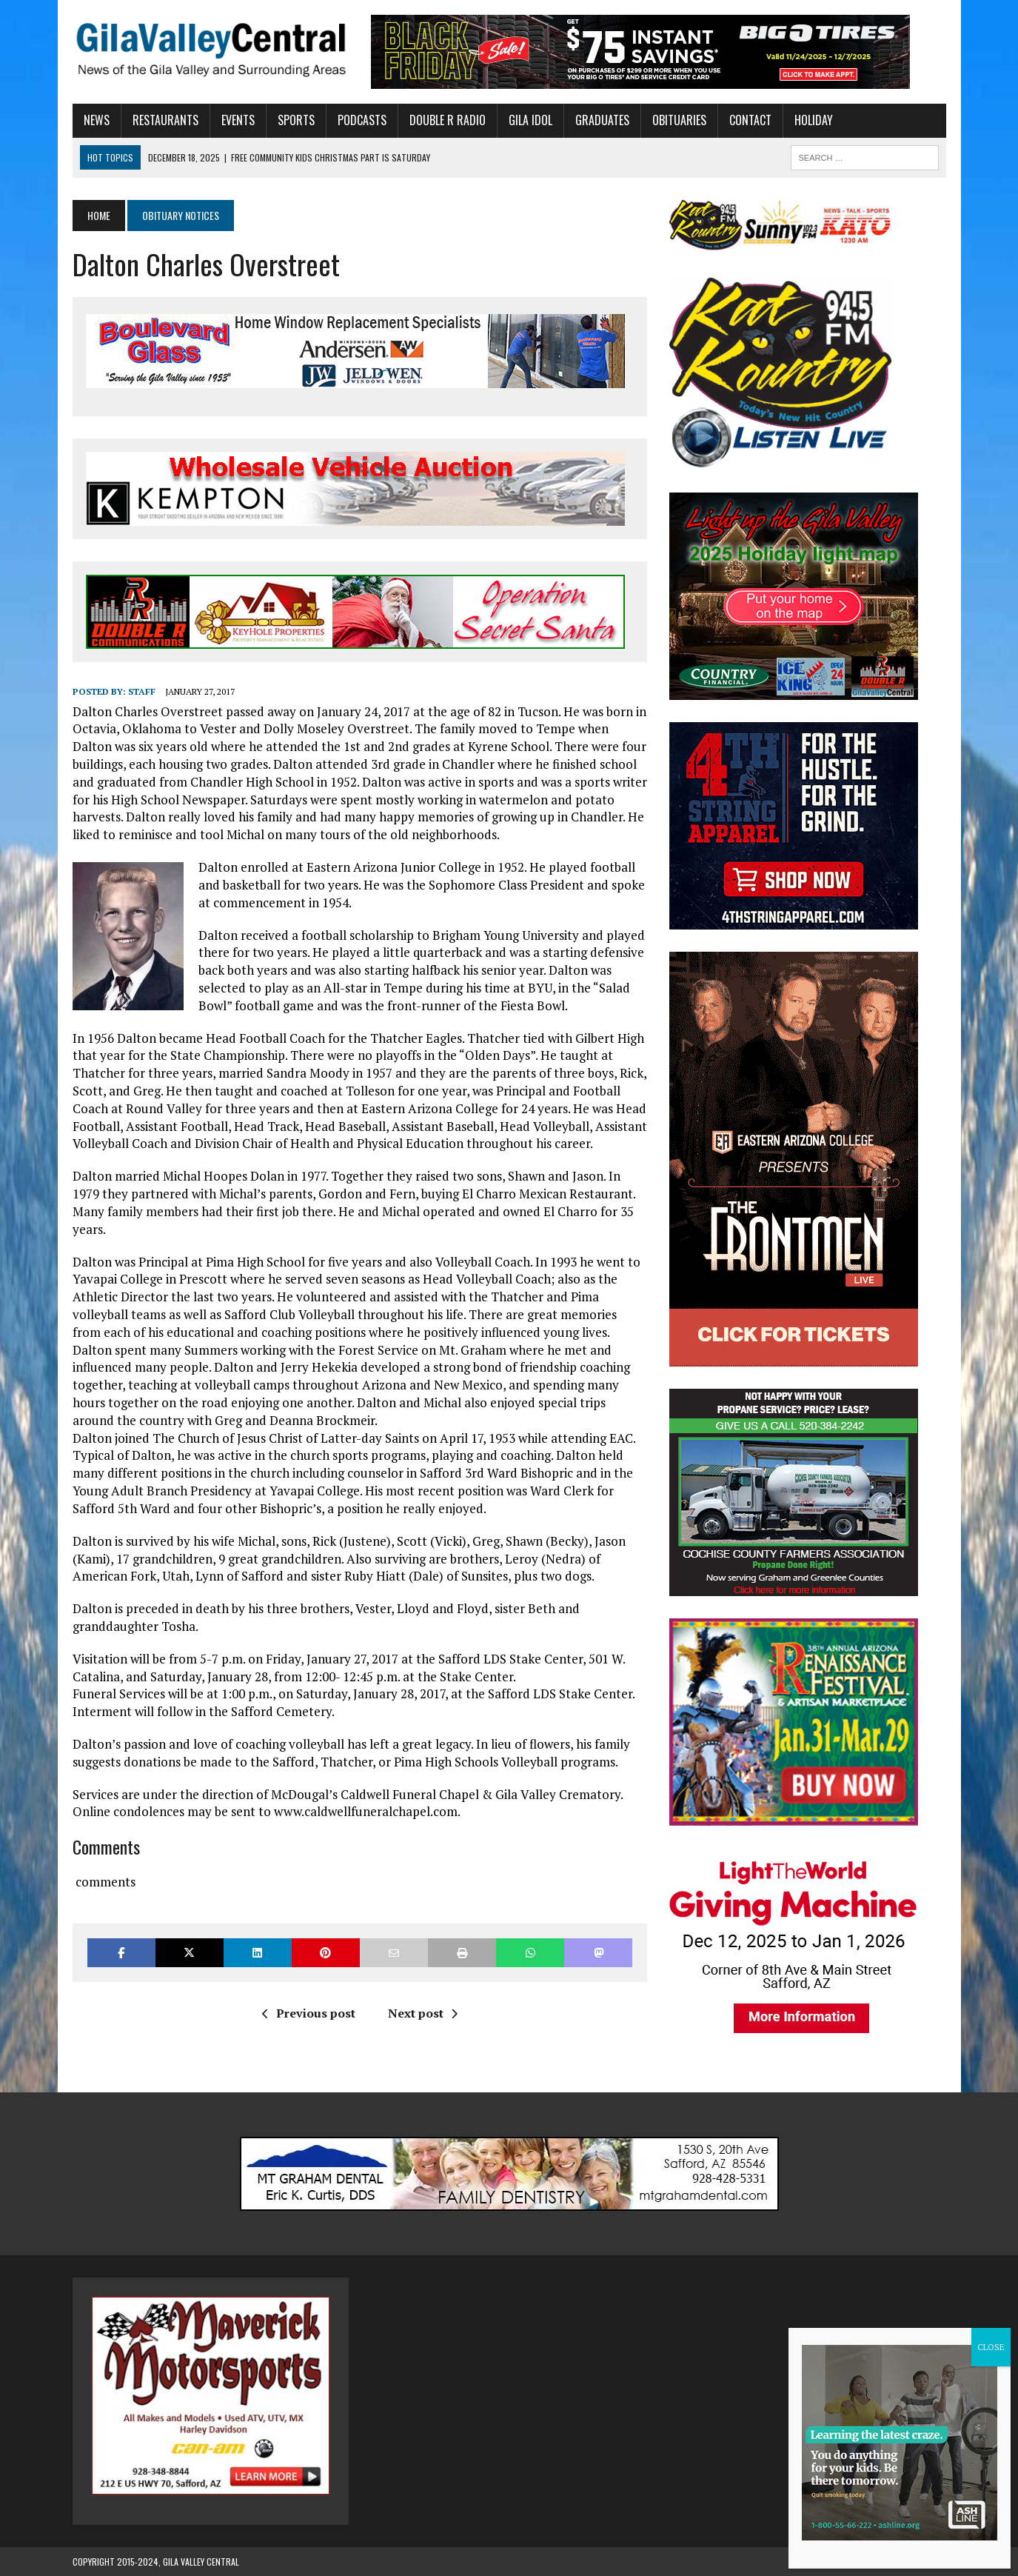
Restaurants (165, 120)
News (97, 120)
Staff (141, 691)
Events (238, 120)
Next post (423, 2013)
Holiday (813, 120)
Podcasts (362, 120)
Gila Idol (530, 120)
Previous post (308, 2013)
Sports (296, 120)
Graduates (602, 120)
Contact (750, 120)
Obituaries (679, 120)
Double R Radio (447, 120)
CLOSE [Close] (991, 2346)
